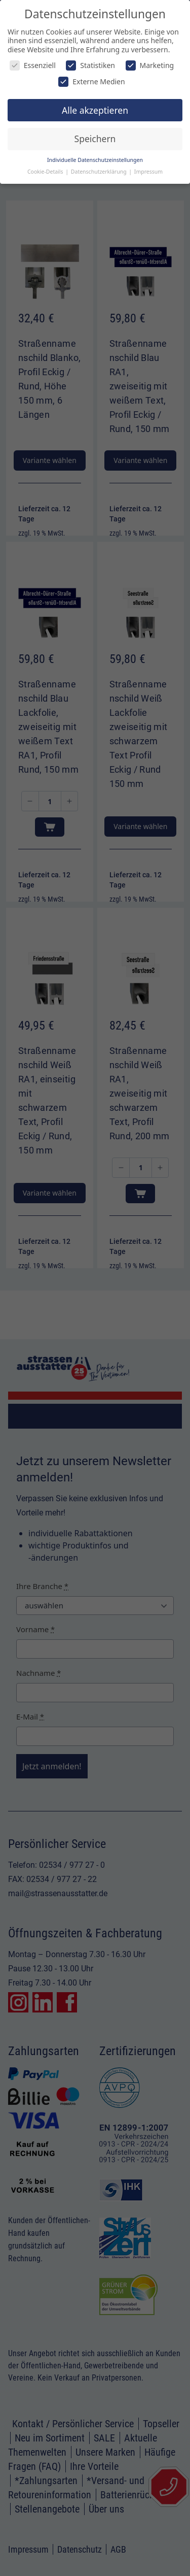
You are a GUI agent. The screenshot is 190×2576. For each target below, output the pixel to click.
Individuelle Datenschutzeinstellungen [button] (95, 159)
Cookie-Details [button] (45, 171)
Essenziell (33, 65)
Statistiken (90, 65)
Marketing (150, 65)
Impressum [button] (148, 171)
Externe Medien (91, 81)
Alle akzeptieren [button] (95, 110)
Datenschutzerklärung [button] (99, 171)
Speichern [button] (95, 139)
